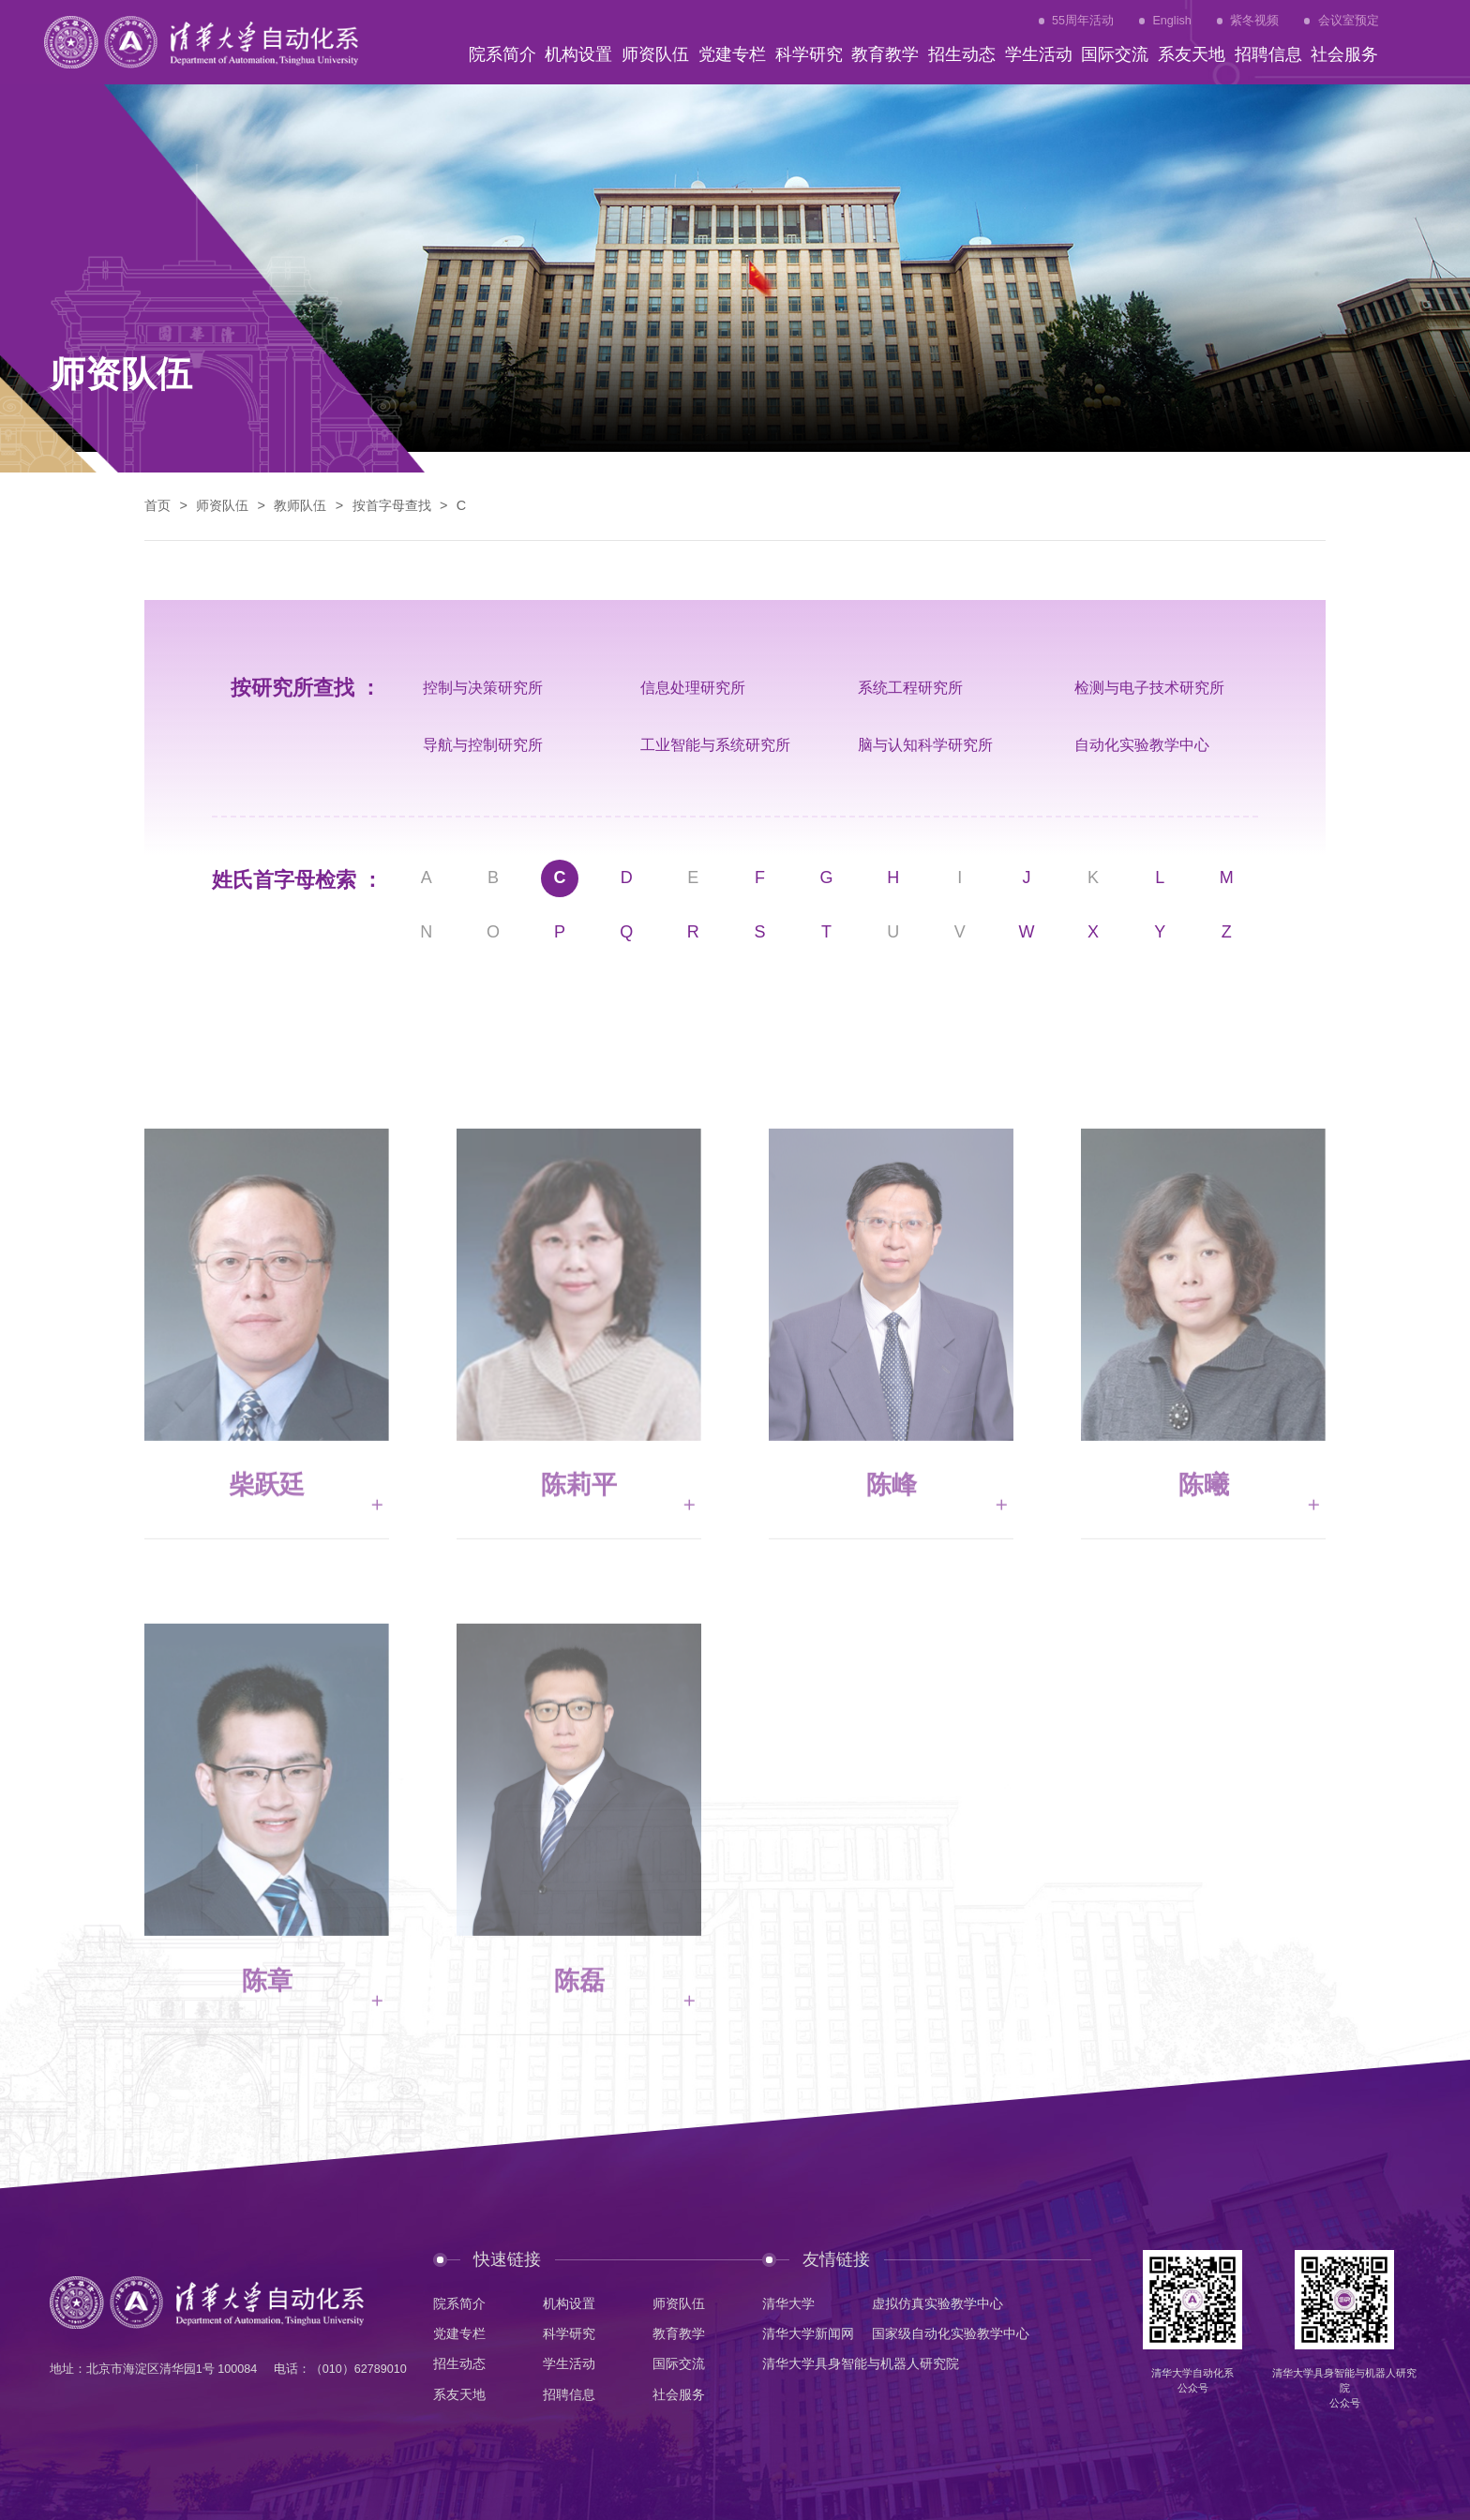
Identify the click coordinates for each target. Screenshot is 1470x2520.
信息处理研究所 (692, 687)
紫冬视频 (1254, 20)
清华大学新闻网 (808, 2333)
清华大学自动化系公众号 (1192, 2380)
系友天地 (459, 2394)
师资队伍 (222, 505)
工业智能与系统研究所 (715, 744)
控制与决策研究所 (483, 687)
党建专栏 (459, 2333)
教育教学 (678, 2333)
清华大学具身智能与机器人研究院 (860, 2363)
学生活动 (569, 2363)
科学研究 (569, 2333)
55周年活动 (1083, 20)
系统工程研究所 (910, 687)
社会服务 (678, 2394)
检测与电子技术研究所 (1149, 687)
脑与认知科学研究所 (925, 744)
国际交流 (678, 2363)
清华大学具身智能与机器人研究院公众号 (1344, 2387)
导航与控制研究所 (483, 744)
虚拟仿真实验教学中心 (937, 2303)
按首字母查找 (391, 505)
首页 (157, 505)
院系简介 (459, 2303)
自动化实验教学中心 (1141, 744)
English (1171, 20)
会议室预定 (1348, 20)
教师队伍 (300, 505)
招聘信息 (569, 2394)
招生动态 (459, 2363)
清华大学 (788, 2303)
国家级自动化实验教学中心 (950, 2333)
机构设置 (569, 2303)
